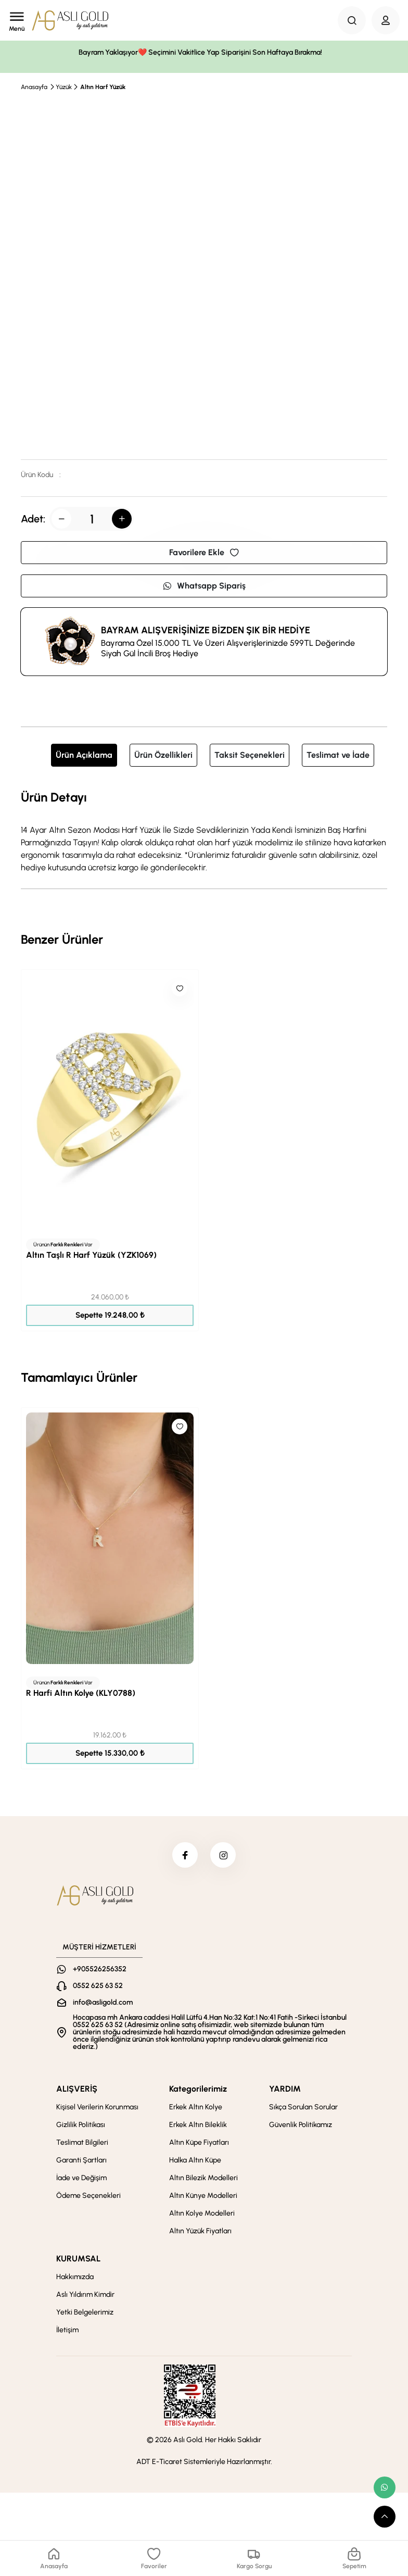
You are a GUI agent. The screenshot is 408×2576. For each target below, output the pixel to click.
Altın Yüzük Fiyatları (200, 2231)
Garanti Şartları (81, 2160)
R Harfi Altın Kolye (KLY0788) (80, 1693)
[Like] (179, 988)
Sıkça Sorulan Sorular (303, 2107)
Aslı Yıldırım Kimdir (85, 2295)
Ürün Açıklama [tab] (84, 755)
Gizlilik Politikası (80, 2125)
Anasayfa (34, 87)
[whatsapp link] (385, 2487)
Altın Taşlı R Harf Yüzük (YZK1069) (91, 1255)
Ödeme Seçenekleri (88, 2196)
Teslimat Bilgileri (82, 2143)
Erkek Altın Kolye (195, 2107)
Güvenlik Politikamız (300, 2125)
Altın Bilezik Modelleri (203, 2178)
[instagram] (223, 1855)
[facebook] (185, 1855)
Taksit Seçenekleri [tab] (249, 755)
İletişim (67, 2330)
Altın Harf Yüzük (102, 87)
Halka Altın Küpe (195, 2160)
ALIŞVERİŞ (76, 2089)
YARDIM (285, 2089)
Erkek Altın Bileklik (198, 2125)
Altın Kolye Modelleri (202, 2213)
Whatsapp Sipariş (204, 586)
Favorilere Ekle (204, 552)
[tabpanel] (204, 830)
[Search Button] (352, 20)
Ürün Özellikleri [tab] (163, 755)
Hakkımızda (75, 2277)
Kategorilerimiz (198, 2089)
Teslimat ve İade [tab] (338, 755)
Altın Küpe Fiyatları (199, 2143)
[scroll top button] (385, 2517)
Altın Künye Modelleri (203, 2196)
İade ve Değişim (81, 2178)
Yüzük (64, 87)
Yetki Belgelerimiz (84, 2312)
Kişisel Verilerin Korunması (97, 2107)
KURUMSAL (78, 2259)
